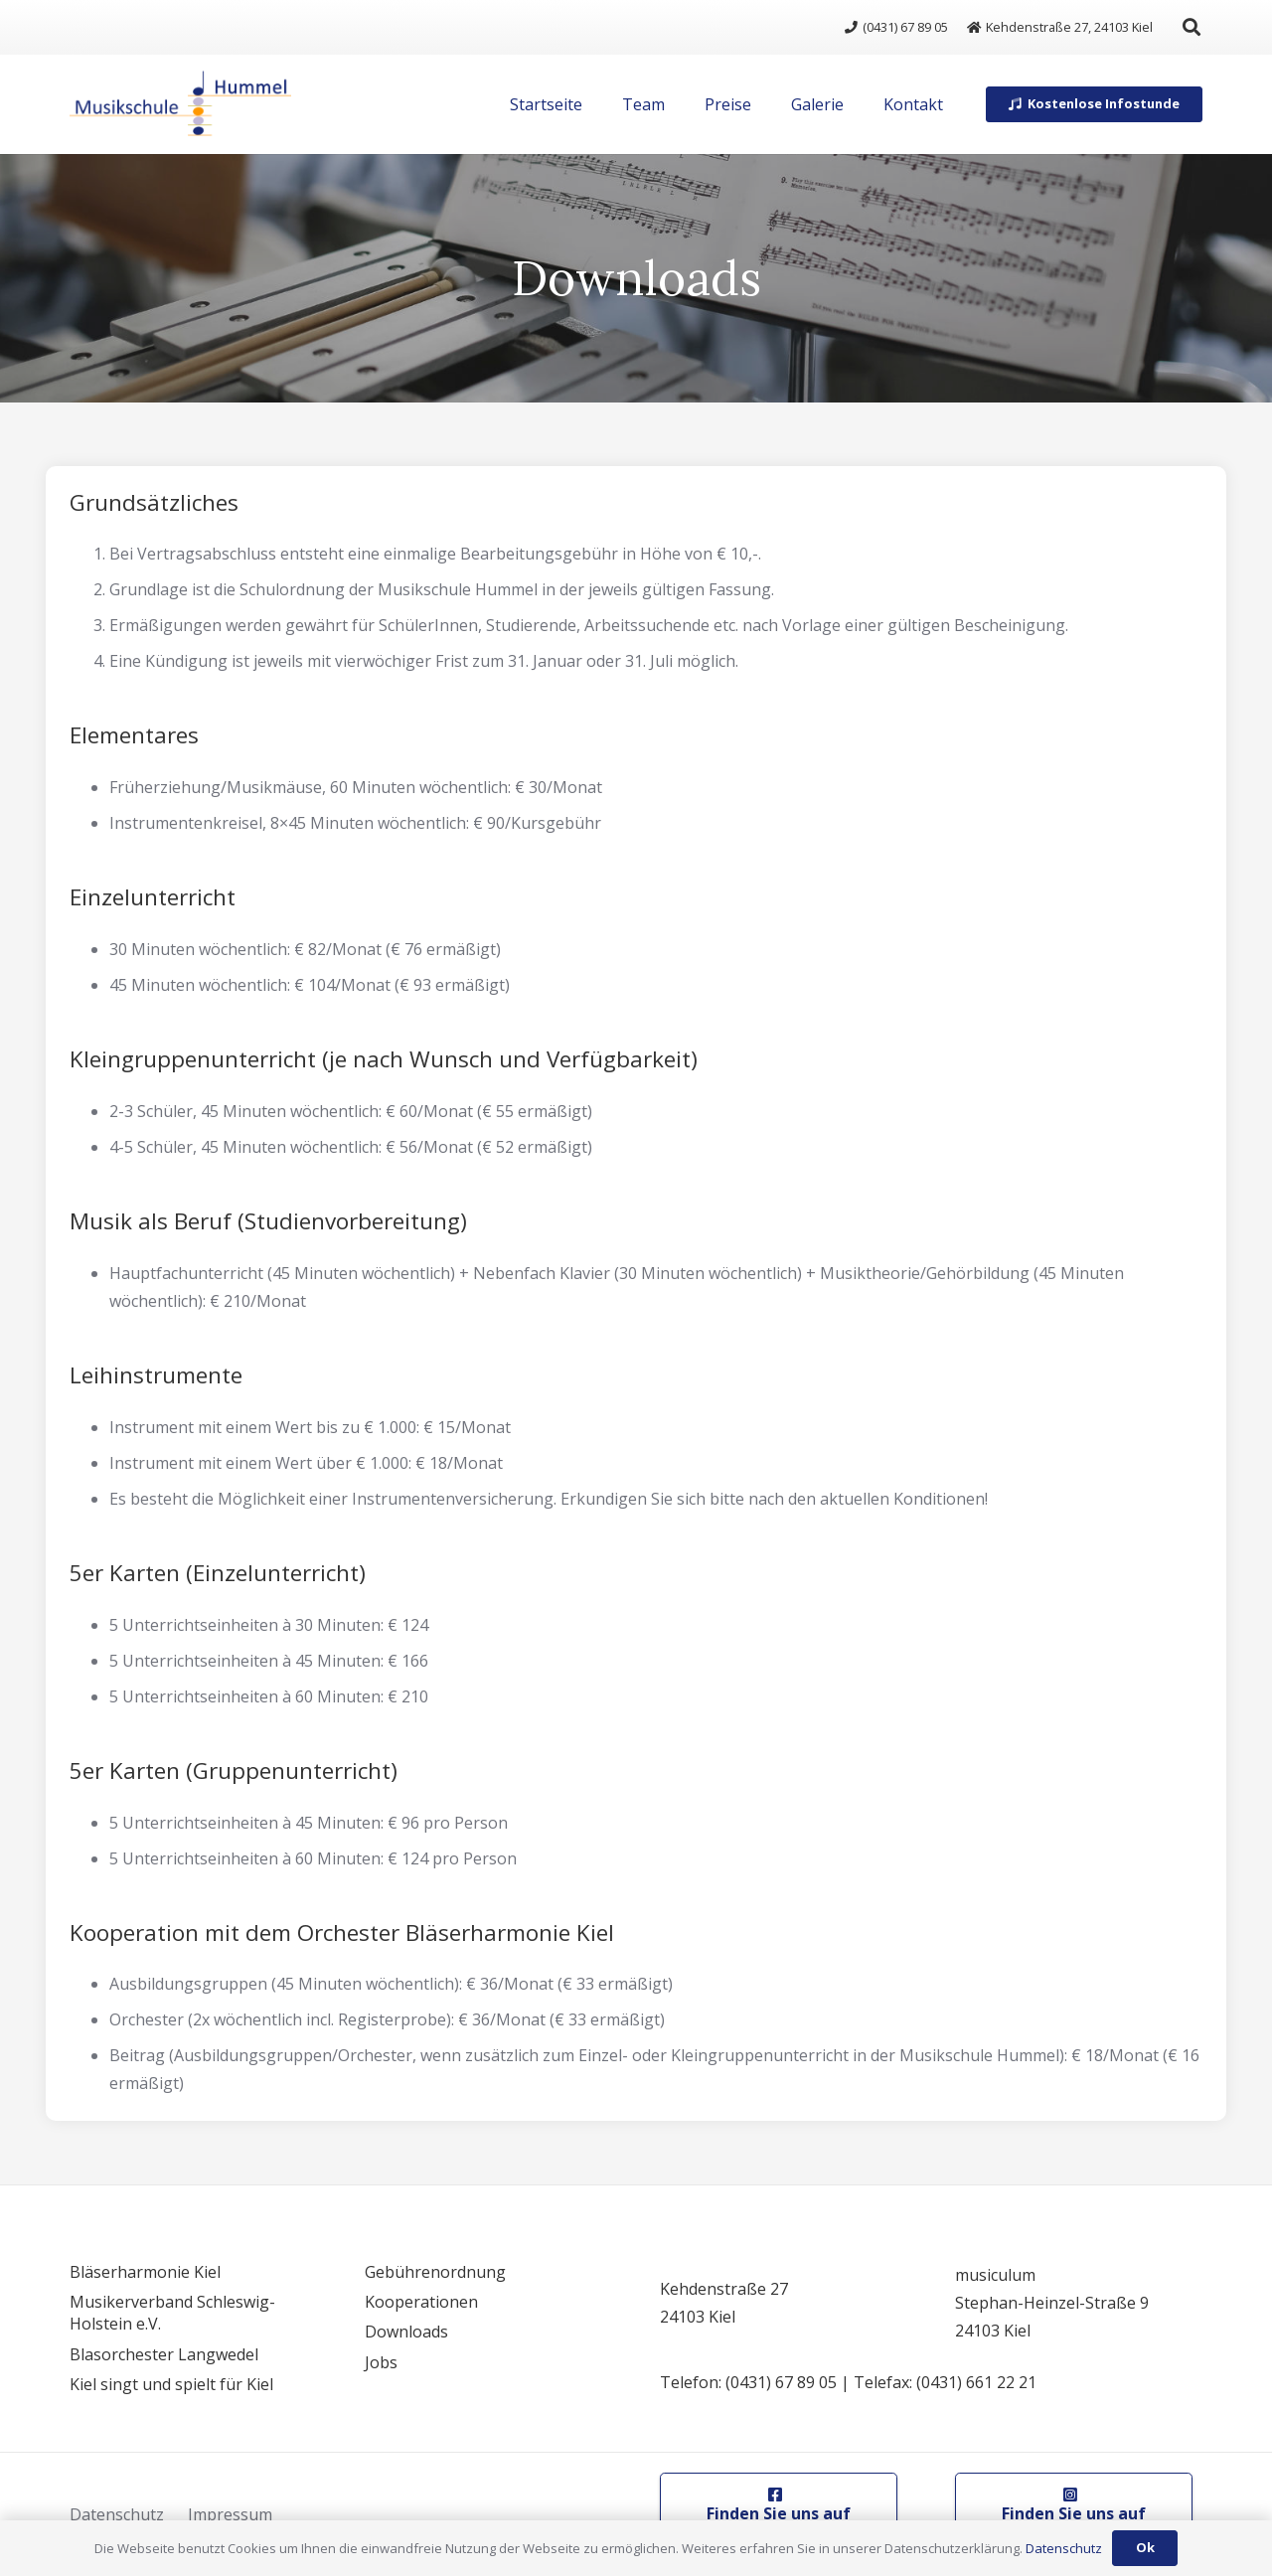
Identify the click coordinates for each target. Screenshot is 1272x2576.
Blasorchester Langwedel (164, 2354)
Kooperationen (421, 2302)
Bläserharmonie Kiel (145, 2272)
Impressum (230, 2514)
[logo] (180, 104)
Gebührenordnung (435, 2272)
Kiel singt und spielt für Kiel (171, 2384)
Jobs (381, 2362)
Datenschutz (117, 2514)
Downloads (406, 2331)
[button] (1191, 27)
